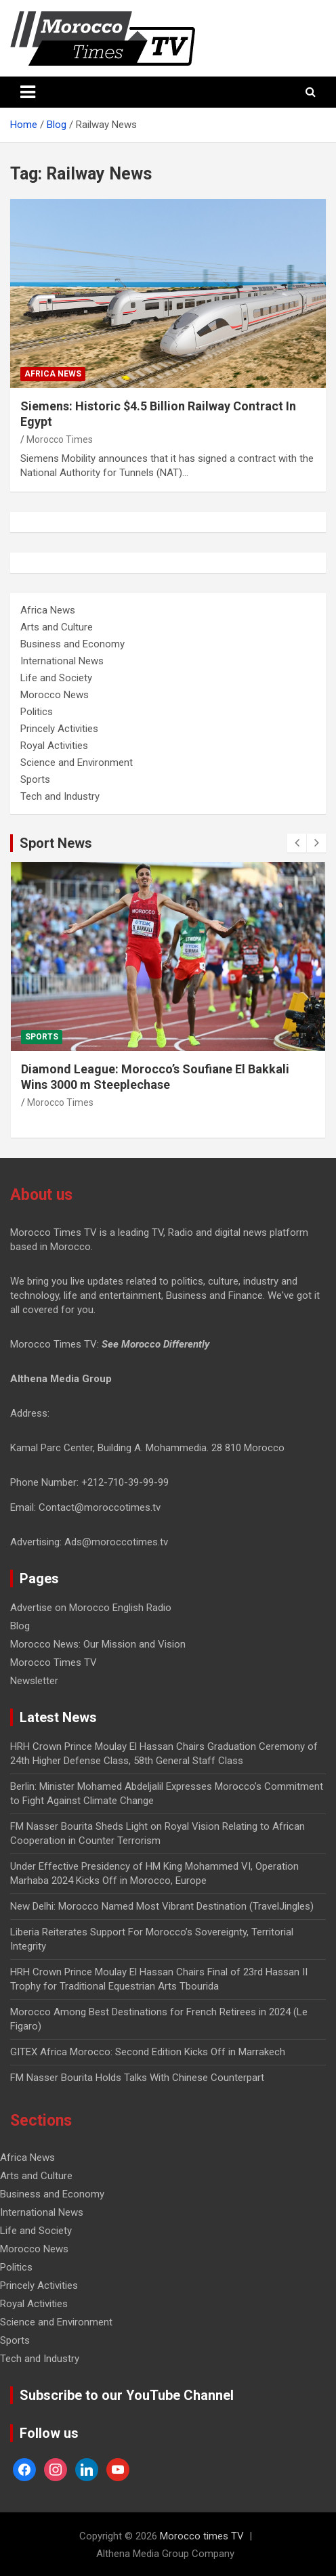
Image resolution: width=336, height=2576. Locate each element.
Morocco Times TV (53, 1662)
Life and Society (56, 678)
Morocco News (54, 695)
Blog (20, 1626)
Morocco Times (59, 439)
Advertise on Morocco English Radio (90, 1608)
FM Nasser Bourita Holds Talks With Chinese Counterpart (137, 2077)
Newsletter (34, 1681)
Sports (35, 779)
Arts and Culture (56, 627)
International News (62, 661)
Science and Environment (76, 762)
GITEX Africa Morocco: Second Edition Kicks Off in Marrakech (147, 2052)
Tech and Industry (60, 796)
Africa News (52, 374)
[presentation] (296, 843)
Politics (36, 712)
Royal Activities (54, 745)
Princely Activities (59, 729)
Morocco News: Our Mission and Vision (98, 1644)
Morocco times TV (202, 2536)
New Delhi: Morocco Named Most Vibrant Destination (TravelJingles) (162, 1906)
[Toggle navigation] (27, 92)
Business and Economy (72, 644)
